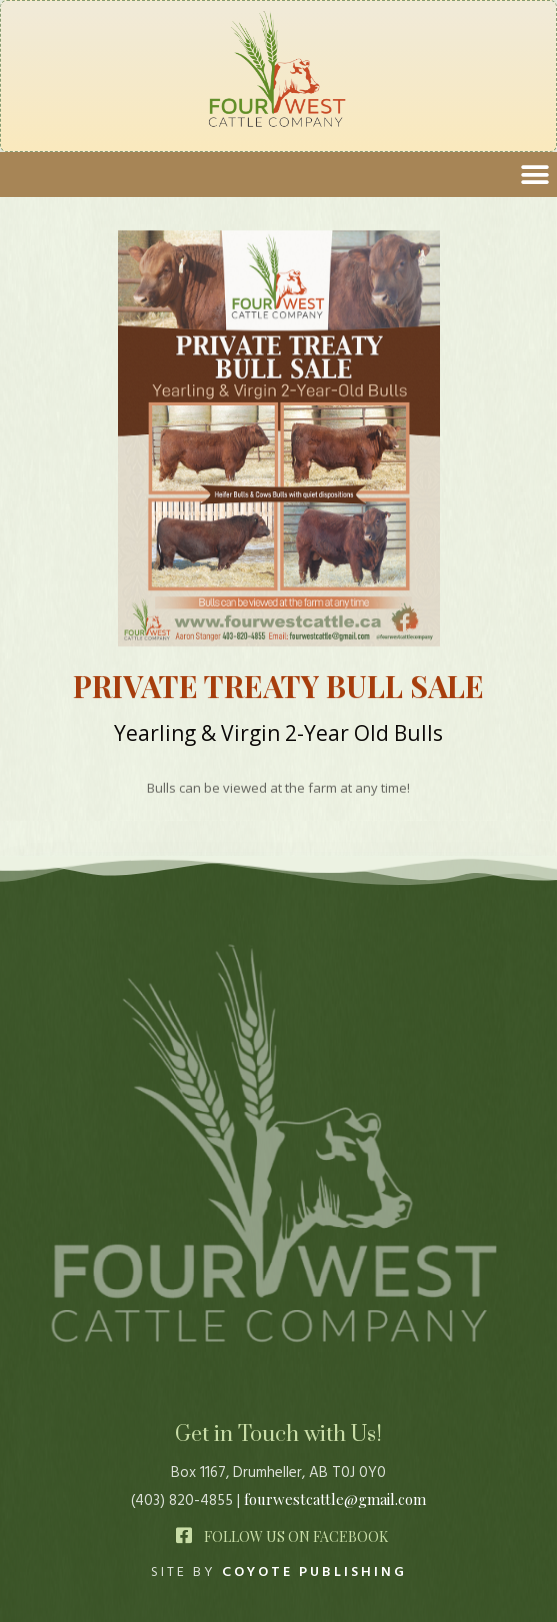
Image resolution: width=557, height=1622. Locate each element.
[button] (534, 174)
